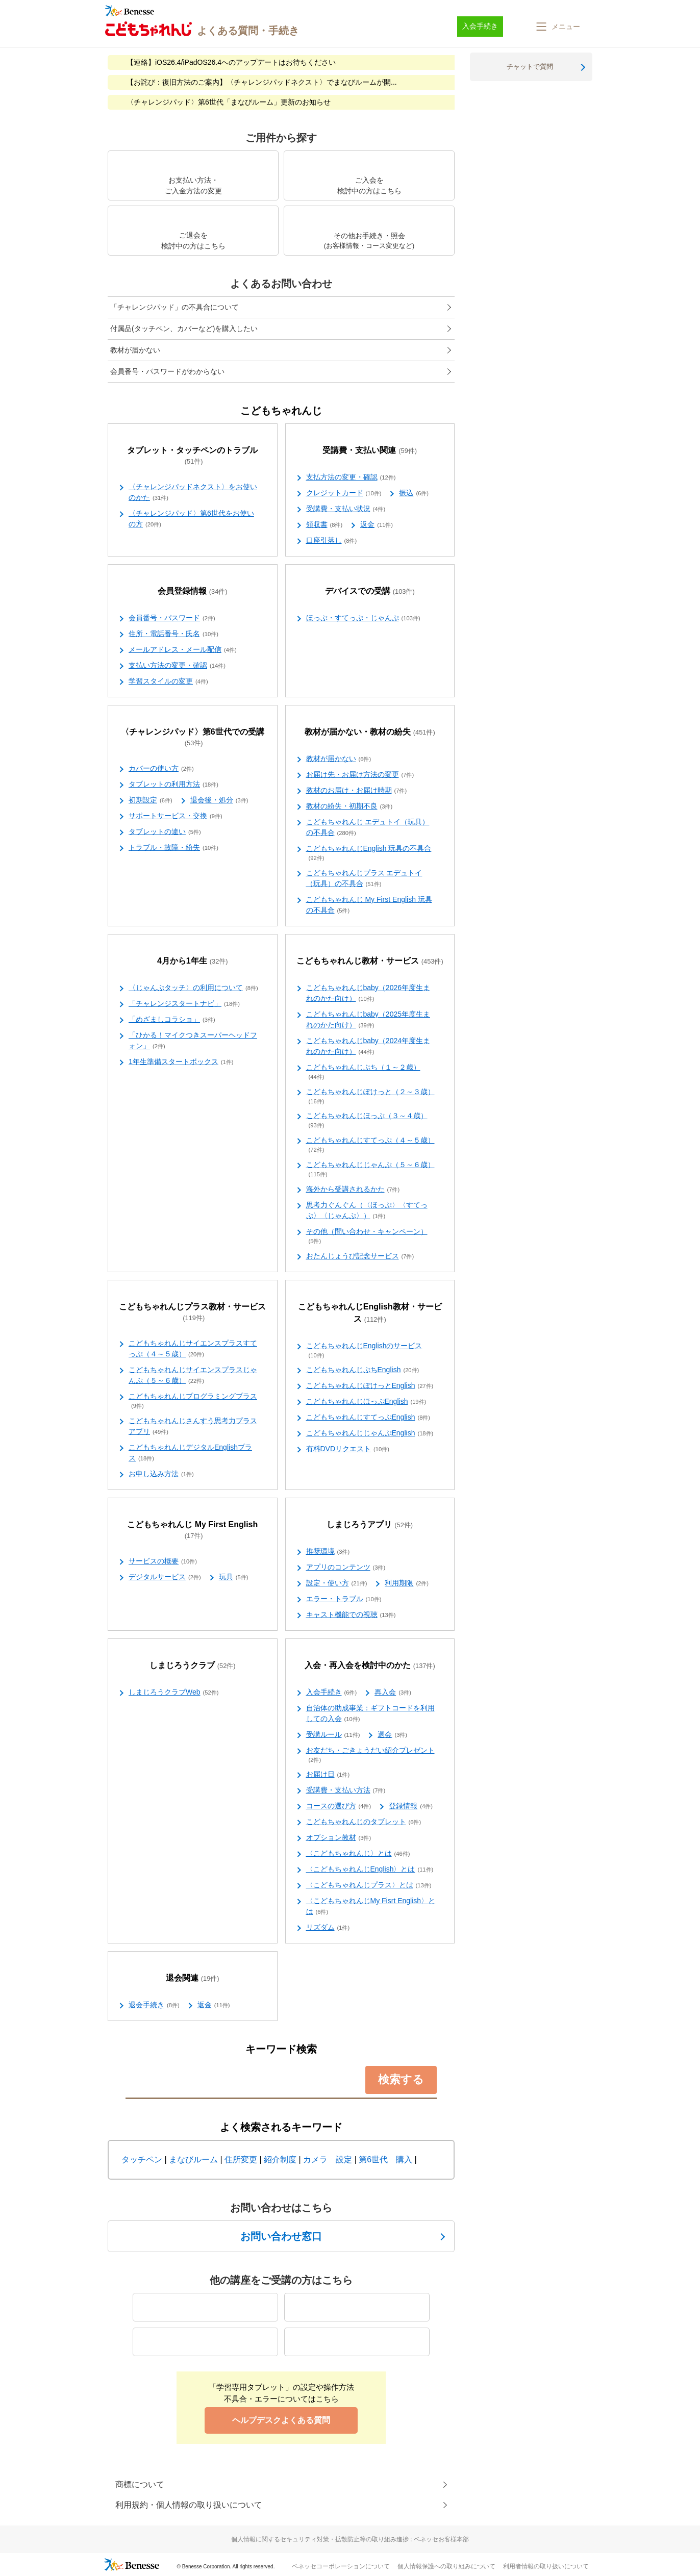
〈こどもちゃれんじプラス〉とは (369, 1885)
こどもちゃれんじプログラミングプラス (193, 1401)
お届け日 (328, 1774)
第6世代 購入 (385, 2159)
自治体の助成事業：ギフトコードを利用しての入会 (370, 1714)
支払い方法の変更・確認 (177, 665)
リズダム (328, 1927)
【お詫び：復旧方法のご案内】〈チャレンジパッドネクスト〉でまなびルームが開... (262, 82)
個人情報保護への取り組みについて (446, 2566)
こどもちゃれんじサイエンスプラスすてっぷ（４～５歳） (193, 1349)
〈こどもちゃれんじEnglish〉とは (370, 1869)
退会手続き (154, 2005)
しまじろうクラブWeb (173, 1692)
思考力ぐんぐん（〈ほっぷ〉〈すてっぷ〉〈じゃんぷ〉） (367, 1211)
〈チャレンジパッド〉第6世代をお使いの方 (191, 519)
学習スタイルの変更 (168, 681)
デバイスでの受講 (370, 591)
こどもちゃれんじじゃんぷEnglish (370, 1433)
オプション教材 (338, 1837)
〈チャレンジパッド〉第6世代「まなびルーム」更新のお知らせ (229, 102)
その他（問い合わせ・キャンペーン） (367, 1236)
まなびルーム (193, 2159)
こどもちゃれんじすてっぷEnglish (368, 1417)
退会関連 (192, 1978)
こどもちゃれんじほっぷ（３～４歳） (367, 1121)
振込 (414, 493)
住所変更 (240, 2159)
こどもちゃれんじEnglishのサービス (364, 1351)
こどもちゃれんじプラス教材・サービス (192, 1312)
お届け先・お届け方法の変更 (360, 774)
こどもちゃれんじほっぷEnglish (366, 1401)
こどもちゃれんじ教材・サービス (369, 961)
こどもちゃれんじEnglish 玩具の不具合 (369, 853)
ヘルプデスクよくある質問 (281, 2420)
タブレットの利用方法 (173, 784)
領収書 (324, 524)
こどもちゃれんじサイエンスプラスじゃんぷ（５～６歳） (193, 1375)
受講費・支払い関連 (369, 451)
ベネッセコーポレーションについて (341, 2566)
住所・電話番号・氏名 (173, 634)
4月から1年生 (192, 961)
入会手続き (331, 1692)
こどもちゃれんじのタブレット (363, 1822)
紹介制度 (280, 2159)
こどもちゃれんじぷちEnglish (362, 1370)
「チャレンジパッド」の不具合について (174, 307)
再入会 (392, 1692)
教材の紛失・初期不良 (349, 806)
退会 (392, 1734)
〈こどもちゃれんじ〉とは (358, 1853)
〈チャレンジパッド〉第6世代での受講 (192, 737)
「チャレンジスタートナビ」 (184, 1003)
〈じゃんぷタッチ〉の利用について (193, 988)
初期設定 (150, 800)
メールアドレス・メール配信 (183, 649)
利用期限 (407, 1583)
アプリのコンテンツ (346, 1567)
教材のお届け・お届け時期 (356, 790)
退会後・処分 (219, 800)
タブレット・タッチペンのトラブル (192, 456)
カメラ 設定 (327, 2159)
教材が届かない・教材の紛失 (370, 732)
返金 (376, 524)
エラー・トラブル (344, 1599)
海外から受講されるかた (353, 1189)
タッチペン (141, 2159)
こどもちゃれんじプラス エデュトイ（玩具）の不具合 (364, 879)
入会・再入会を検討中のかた (370, 1666)
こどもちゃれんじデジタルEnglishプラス (190, 1453)
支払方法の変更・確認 (351, 477)
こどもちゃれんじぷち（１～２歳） (363, 1072)
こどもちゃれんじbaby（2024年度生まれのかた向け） (368, 1046)
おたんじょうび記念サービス (360, 1256)
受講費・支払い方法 (346, 1790)
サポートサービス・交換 (175, 816)
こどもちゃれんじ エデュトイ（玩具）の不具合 (368, 828)
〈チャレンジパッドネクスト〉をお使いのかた (193, 492)
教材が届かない (135, 350)
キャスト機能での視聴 (351, 1615)
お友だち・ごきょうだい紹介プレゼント (370, 1755)
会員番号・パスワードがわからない (167, 371)
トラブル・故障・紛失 (173, 847)
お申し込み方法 (161, 1474)
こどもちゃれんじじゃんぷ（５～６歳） (370, 1169)
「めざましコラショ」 (172, 1019)
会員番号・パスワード (172, 618)
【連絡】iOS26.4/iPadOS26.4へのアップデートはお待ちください (231, 62)
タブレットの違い (165, 832)
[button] (557, 26)
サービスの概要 (163, 1561)
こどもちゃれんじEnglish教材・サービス (370, 1313)
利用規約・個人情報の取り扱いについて (188, 2505)
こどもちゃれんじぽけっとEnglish (370, 1386)
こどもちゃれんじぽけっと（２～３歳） (370, 1097)
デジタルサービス (165, 1577)
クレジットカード (344, 493)
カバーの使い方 (161, 768)
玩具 (233, 1577)
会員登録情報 (193, 591)
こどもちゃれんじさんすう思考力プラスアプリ (193, 1426)
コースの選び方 (338, 1806)
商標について (139, 2484)
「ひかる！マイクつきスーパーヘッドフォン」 (193, 1041)
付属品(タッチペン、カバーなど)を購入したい (184, 328)
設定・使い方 (336, 1583)
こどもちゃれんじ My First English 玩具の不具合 (369, 905)
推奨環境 (328, 1551)
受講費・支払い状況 (346, 509)
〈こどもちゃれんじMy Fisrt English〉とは (371, 1906)
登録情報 (411, 1806)
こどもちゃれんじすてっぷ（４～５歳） (370, 1145)
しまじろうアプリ (370, 1525)
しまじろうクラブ (192, 1666)
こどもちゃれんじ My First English (192, 1530)
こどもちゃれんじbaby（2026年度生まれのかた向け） (368, 993)
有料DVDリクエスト (347, 1449)
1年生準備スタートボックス (181, 1062)
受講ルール (333, 1734)
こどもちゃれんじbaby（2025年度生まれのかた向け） (368, 1020)
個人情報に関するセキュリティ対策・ (350, 2539)
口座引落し (331, 540)
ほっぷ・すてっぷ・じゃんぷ (363, 618)
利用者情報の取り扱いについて (546, 2566)
